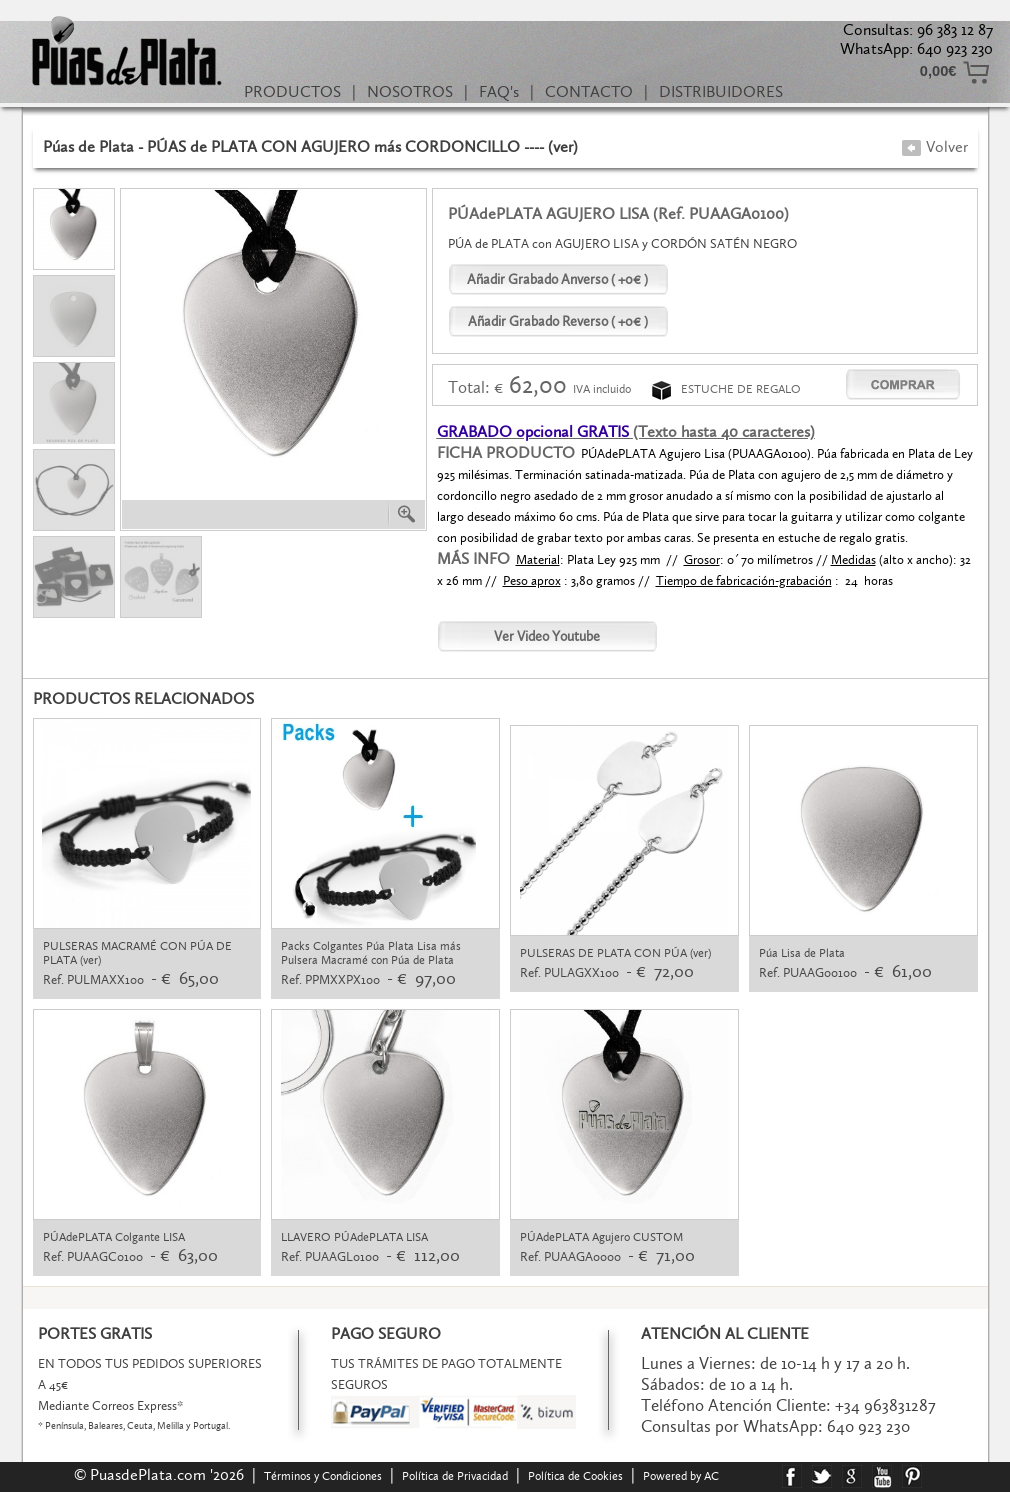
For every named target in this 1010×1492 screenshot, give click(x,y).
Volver (934, 146)
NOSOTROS (410, 91)
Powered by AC (682, 1476)
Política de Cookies (575, 1476)
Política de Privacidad (455, 1476)
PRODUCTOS (292, 91)
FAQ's (499, 91)
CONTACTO (589, 91)
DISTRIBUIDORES (721, 91)
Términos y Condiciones (323, 1476)
